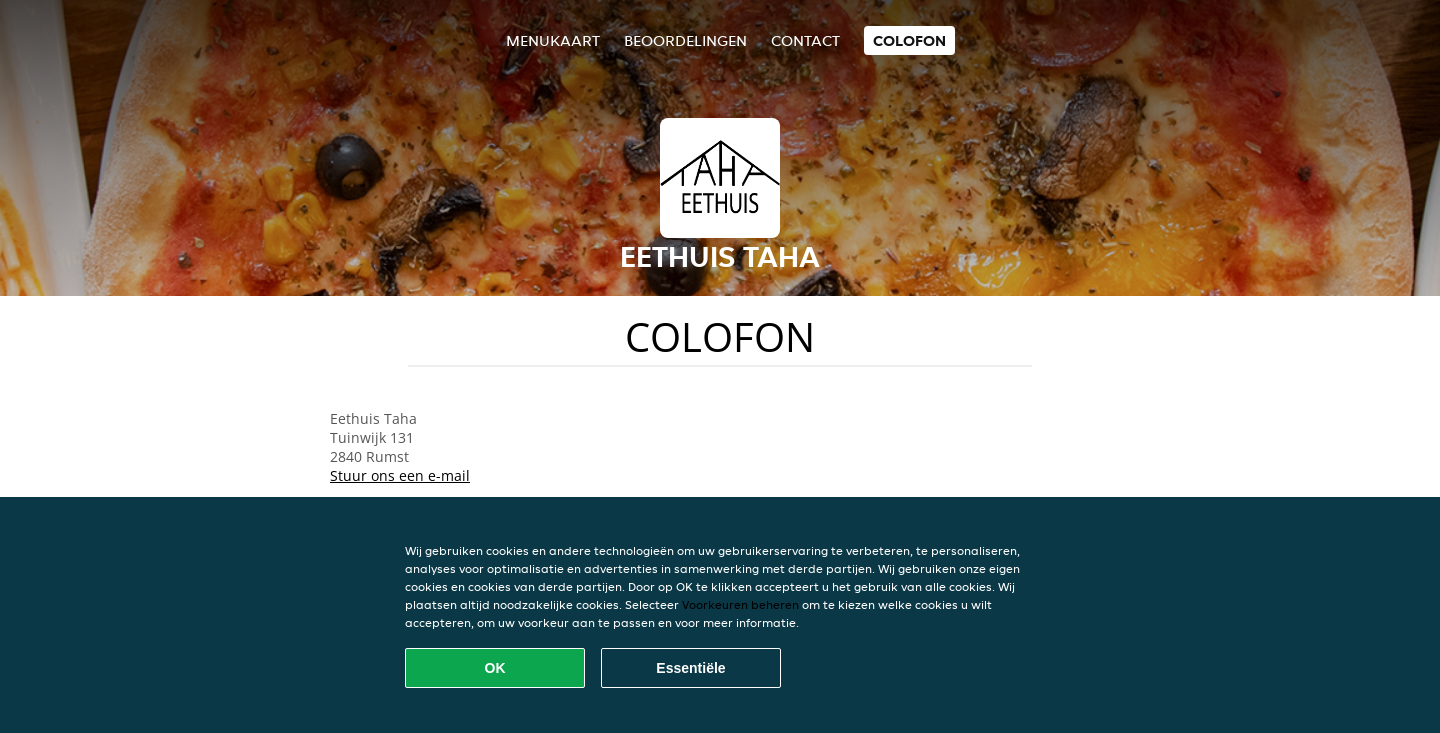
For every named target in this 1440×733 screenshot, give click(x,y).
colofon (909, 40)
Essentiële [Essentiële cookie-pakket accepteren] (690, 668)
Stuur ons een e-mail (400, 475)
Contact (805, 40)
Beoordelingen (685, 40)
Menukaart (553, 40)
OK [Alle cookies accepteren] (495, 668)
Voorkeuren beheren (740, 604)
